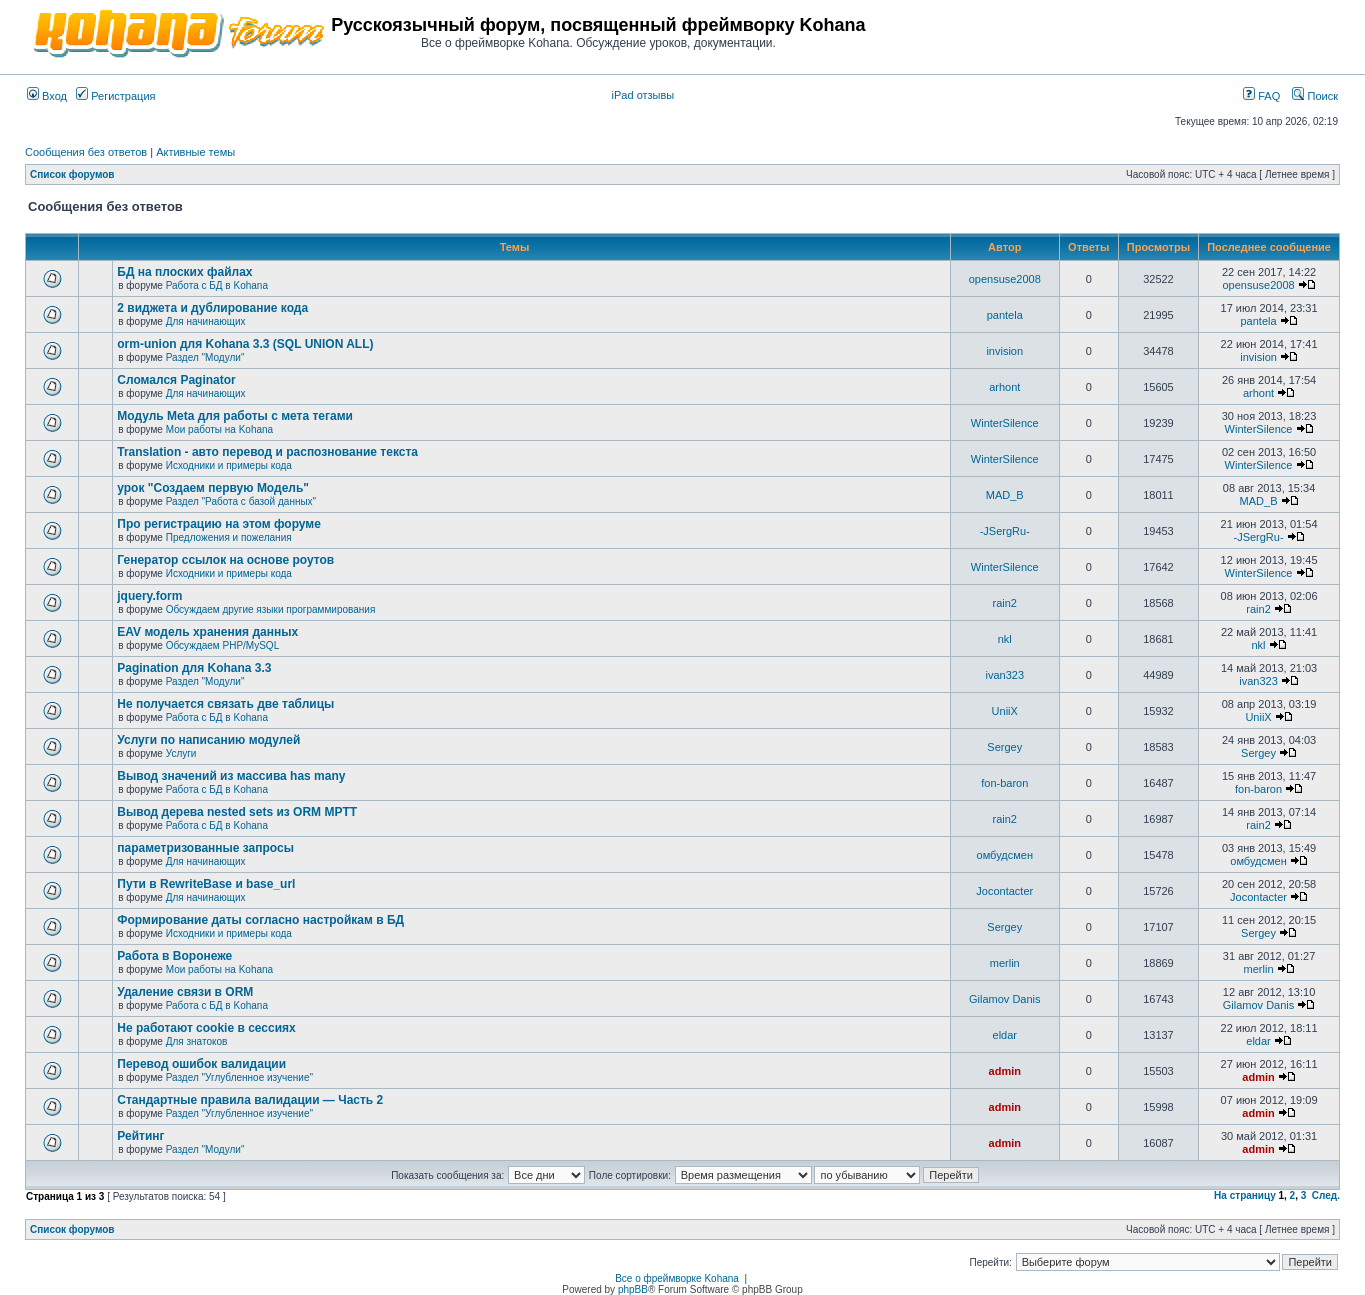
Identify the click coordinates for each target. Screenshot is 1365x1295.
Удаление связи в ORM (185, 992)
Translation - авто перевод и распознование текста (267, 452)
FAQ (1261, 96)
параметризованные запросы (205, 848)
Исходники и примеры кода (229, 465)
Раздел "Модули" (205, 357)
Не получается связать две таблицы (225, 704)
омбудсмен (1005, 855)
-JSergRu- (1005, 531)
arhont (1004, 387)
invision (1004, 351)
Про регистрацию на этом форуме (219, 524)
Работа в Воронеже (174, 956)
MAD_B (1005, 495)
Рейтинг (140, 1136)
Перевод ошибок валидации (201, 1064)
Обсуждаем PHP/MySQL (223, 645)
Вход (47, 96)
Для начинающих (206, 321)
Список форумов (72, 174)
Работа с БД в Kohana (217, 285)
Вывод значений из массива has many (231, 776)
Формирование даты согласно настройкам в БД (260, 920)
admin (1005, 1071)
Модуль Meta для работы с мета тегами (235, 416)
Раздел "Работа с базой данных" (241, 501)
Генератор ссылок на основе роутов (225, 560)
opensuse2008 (1005, 279)
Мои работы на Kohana (219, 429)
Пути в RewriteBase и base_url (206, 884)
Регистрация (115, 96)
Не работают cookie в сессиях (206, 1028)
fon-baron (1004, 783)
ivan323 (1004, 675)
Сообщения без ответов (86, 152)
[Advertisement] (1104, 32)
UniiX (1005, 711)
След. (1326, 1195)
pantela (1005, 315)
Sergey (1004, 747)
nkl (1005, 639)
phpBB (633, 1289)
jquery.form (149, 596)
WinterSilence (1005, 423)
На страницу (1245, 1195)
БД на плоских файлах (184, 272)
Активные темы (195, 152)
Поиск (1315, 96)
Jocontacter (1004, 891)
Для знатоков (197, 1041)
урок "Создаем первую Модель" (213, 488)
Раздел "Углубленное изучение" (239, 1077)
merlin (1005, 963)
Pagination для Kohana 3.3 (194, 668)
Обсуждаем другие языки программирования (271, 609)
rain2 (1005, 603)
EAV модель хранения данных (207, 632)
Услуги (181, 753)
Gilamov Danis (1005, 999)
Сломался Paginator (176, 380)
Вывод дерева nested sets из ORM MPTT (237, 812)
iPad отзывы (643, 95)
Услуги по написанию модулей (208, 740)
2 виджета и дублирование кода (212, 308)
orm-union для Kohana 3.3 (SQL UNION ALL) (245, 344)
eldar (1005, 1035)
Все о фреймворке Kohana (677, 1278)
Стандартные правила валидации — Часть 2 (250, 1100)
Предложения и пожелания (229, 537)
